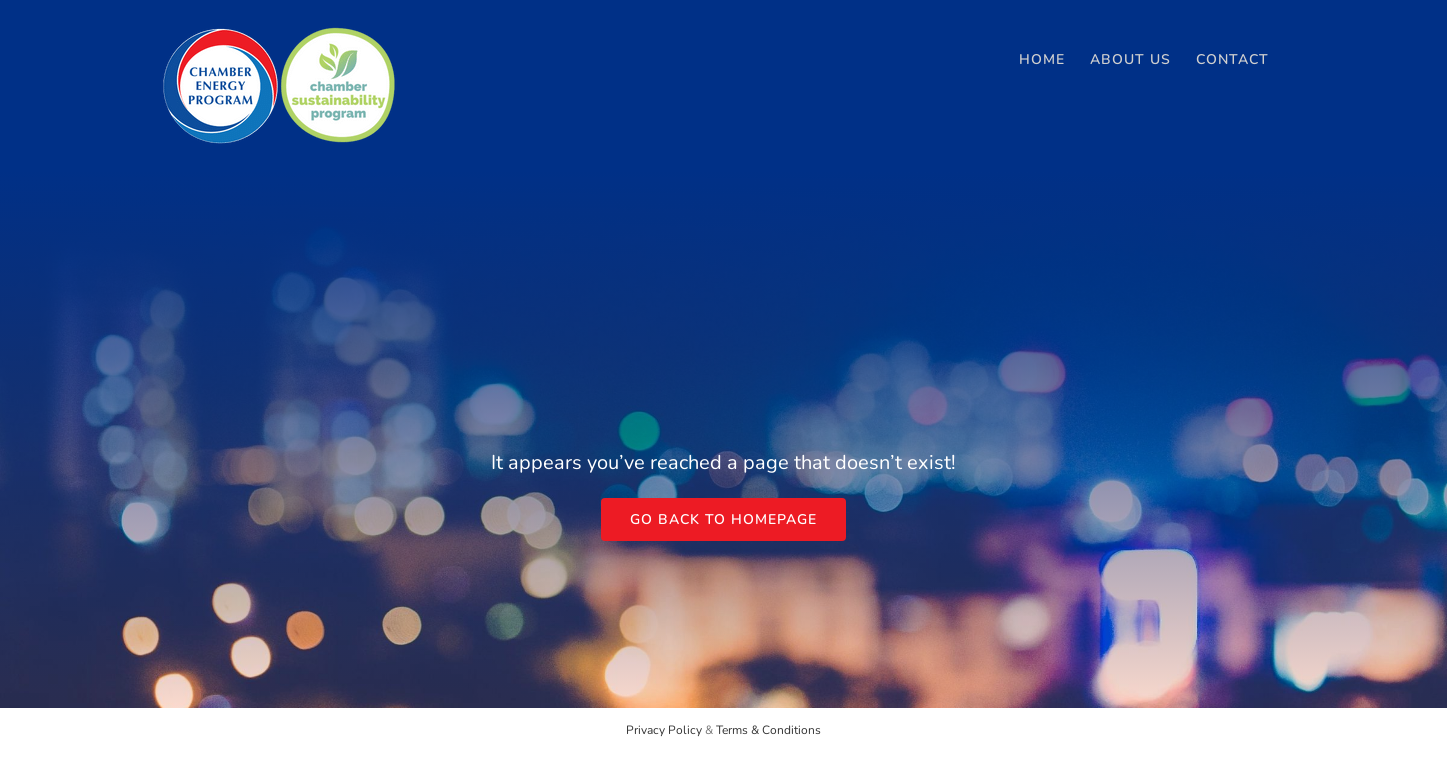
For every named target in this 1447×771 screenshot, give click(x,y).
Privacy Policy (664, 730)
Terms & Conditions (768, 730)
